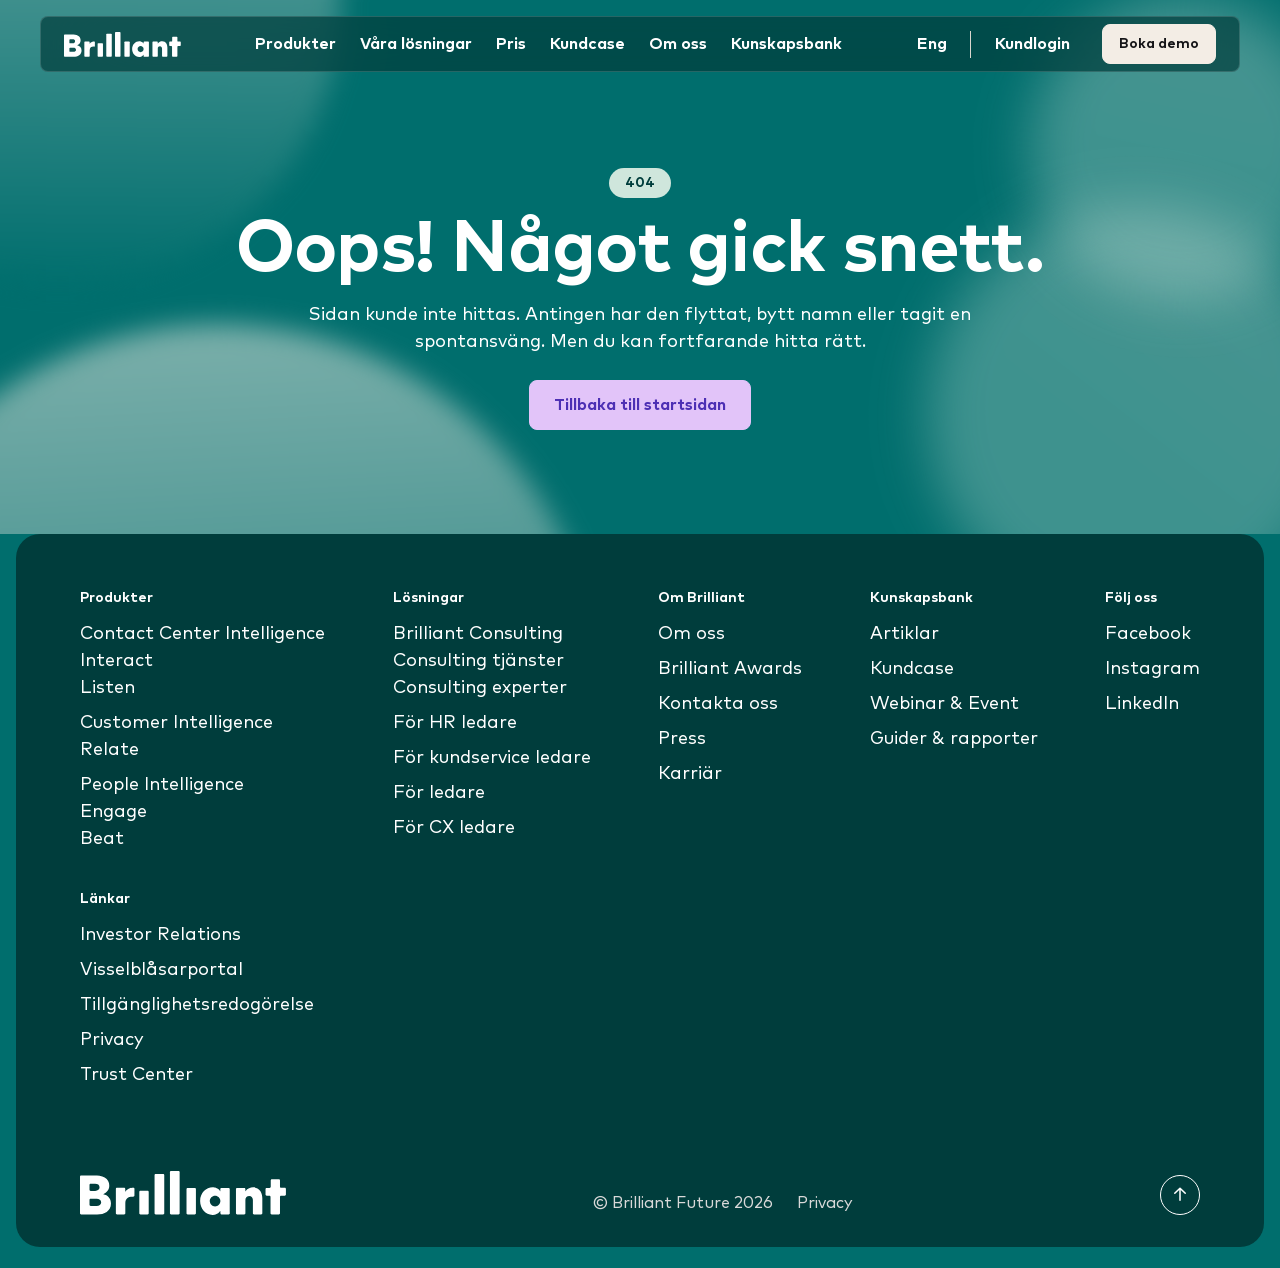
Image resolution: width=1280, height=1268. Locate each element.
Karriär (691, 774)
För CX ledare (455, 828)
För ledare (439, 793)
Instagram (1152, 669)
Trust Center (137, 1075)
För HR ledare (455, 723)
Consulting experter (480, 688)
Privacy (112, 1040)
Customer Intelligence (177, 723)
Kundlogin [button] (1032, 44)
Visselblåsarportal (161, 970)
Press (683, 739)
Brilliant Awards (731, 669)
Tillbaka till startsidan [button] (640, 405)
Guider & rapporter (954, 739)
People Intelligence (162, 785)
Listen (107, 688)
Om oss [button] (678, 44)
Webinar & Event (943, 704)
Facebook (1148, 634)
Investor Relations (160, 935)
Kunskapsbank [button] (786, 44)
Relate (109, 750)
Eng (932, 44)
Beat (102, 839)
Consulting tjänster (479, 661)
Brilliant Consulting (478, 634)
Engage (113, 812)
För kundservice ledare (493, 758)
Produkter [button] (295, 44)
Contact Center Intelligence (203, 634)
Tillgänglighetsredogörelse (197, 1005)
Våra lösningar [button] (416, 44)
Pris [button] (511, 44)
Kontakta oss (719, 704)
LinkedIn (1142, 704)
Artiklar (903, 634)
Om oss (692, 634)
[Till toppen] (1180, 1195)
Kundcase (587, 44)
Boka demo (1159, 44)
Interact (116, 661)
